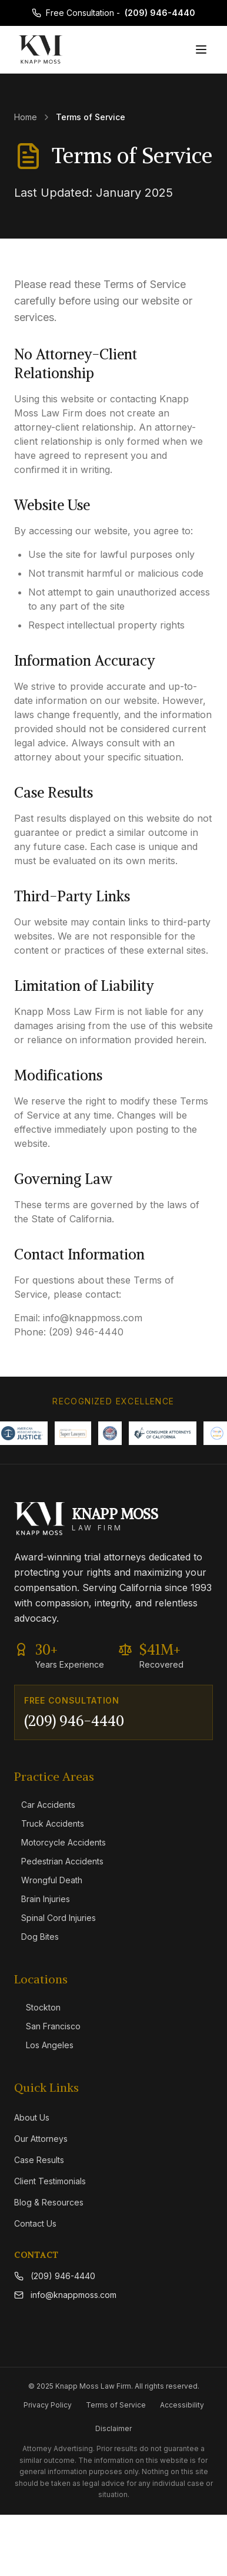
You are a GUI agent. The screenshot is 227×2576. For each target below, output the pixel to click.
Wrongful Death (48, 1880)
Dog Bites (36, 1937)
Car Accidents (44, 1805)
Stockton (37, 2007)
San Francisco (47, 2026)
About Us (31, 2117)
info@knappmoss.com (65, 2295)
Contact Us (35, 2223)
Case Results (39, 2160)
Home (25, 117)
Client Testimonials (50, 2181)
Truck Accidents (49, 1823)
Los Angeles (44, 2045)
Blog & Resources (49, 2202)
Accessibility (182, 2404)
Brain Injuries (42, 1899)
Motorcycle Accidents (60, 1842)
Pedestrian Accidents (59, 1861)
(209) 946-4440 (160, 13)
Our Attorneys (41, 2139)
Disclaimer (113, 2428)
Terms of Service (116, 2404)
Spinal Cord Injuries (55, 1918)
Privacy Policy (48, 2404)
